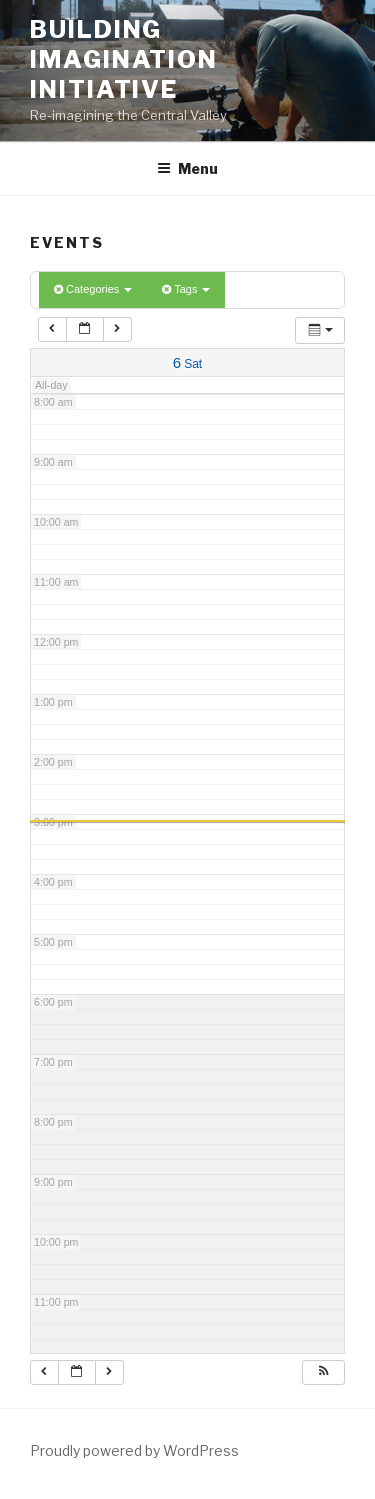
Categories (93, 289)
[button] (323, 1373)
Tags (186, 289)
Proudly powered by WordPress (134, 1450)
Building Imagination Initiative (124, 59)
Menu (187, 168)
